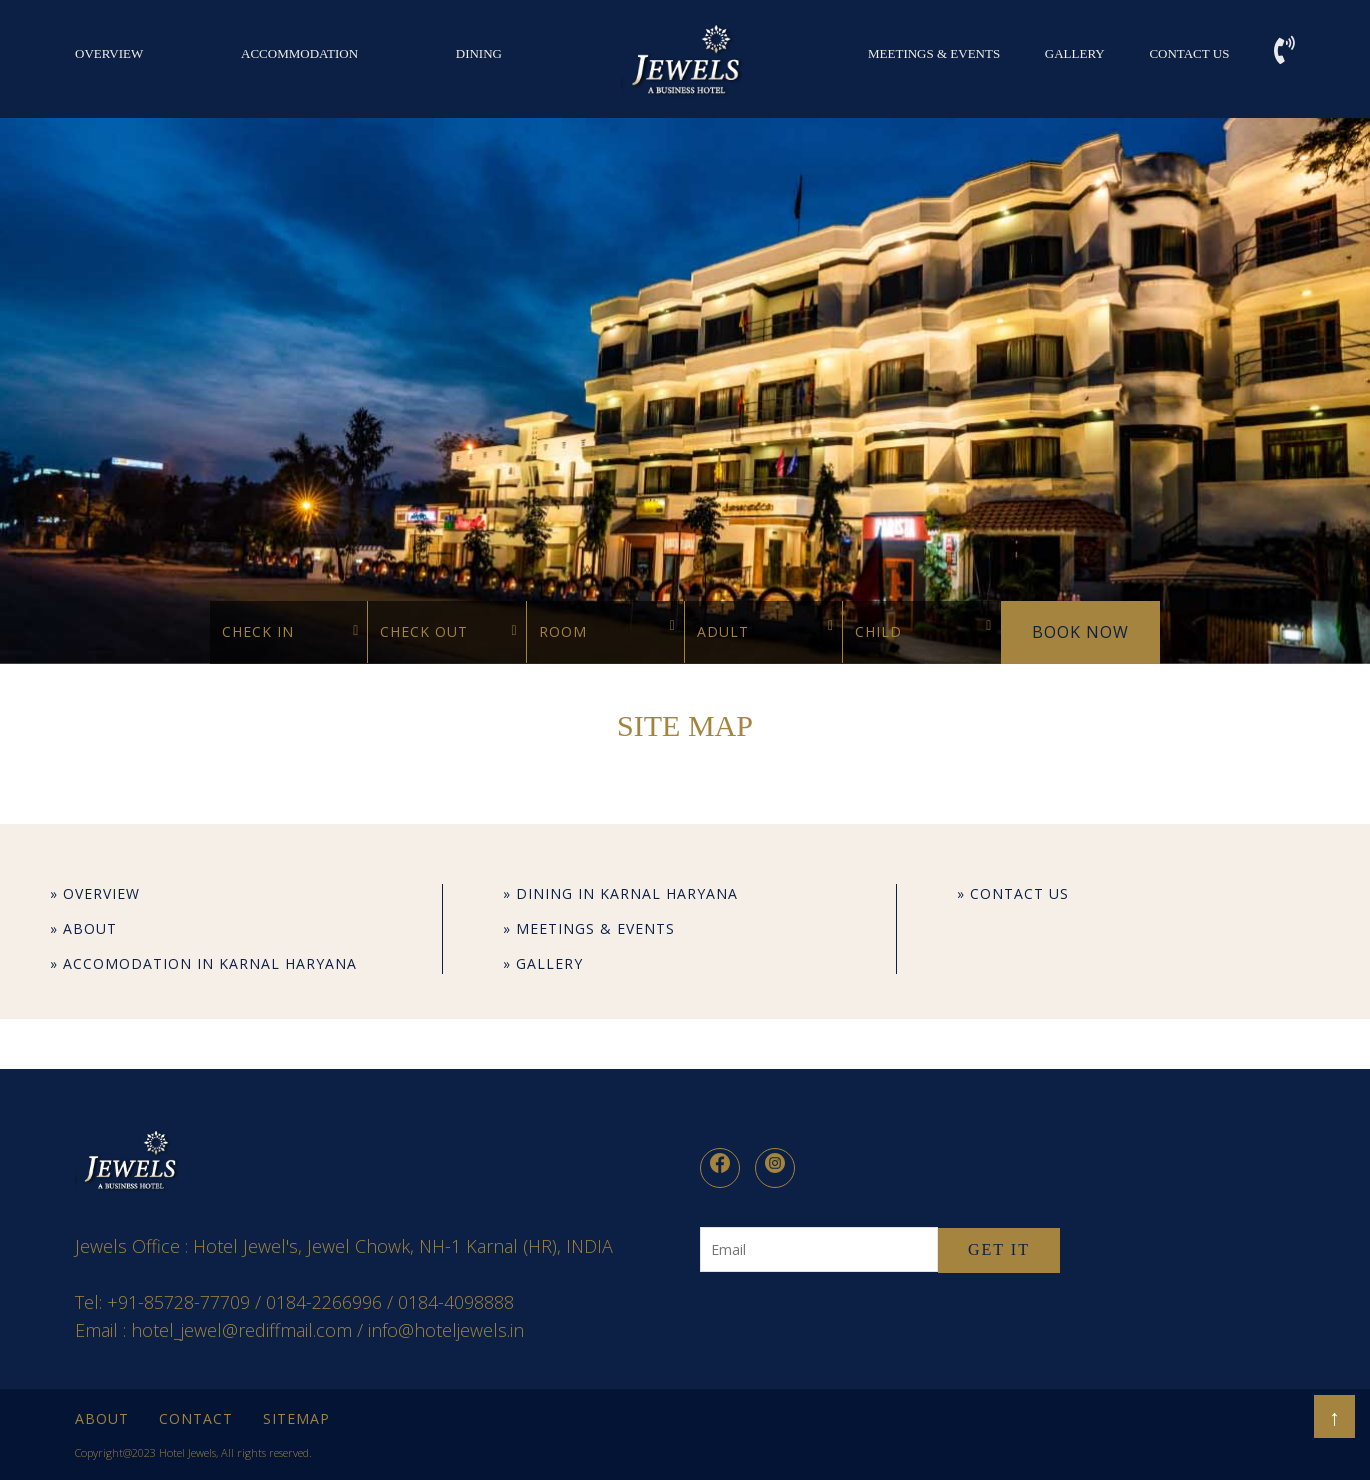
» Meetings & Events (589, 928)
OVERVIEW (109, 53)
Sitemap (296, 1418)
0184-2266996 (324, 1302)
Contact (196, 1418)
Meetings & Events (934, 53)
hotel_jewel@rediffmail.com (241, 1330)
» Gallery (543, 963)
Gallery (1075, 53)
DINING (479, 53)
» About (83, 928)
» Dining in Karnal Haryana (620, 893)
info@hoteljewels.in (446, 1330)
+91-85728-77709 (178, 1302)
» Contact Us (1013, 893)
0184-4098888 (456, 1302)
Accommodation (299, 53)
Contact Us (1189, 53)
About (102, 1418)
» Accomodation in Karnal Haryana (203, 963)
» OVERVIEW (95, 893)
